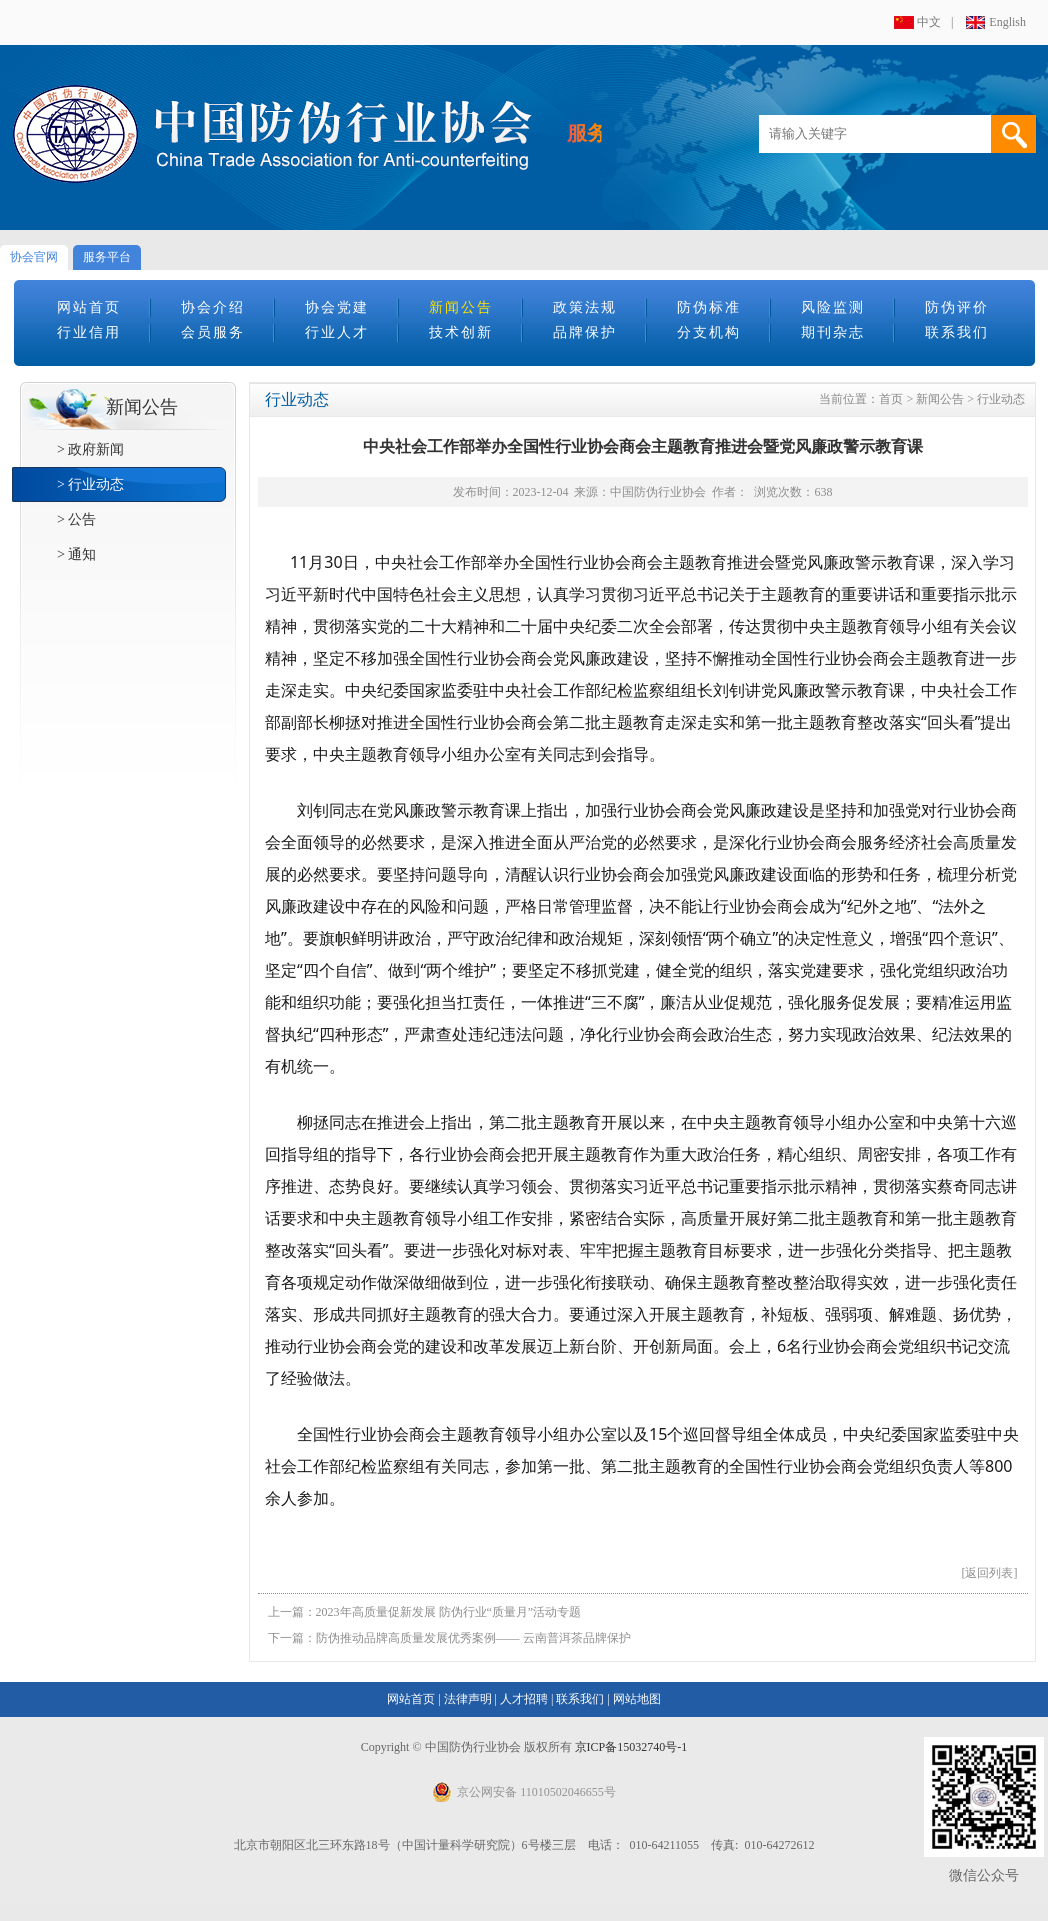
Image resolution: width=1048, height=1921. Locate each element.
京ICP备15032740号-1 (631, 1747)
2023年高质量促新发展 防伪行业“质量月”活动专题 (449, 1612)
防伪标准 (709, 307)
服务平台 (107, 257)
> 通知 (76, 554)
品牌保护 (585, 332)
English (1007, 22)
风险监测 (833, 307)
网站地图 (637, 1699)
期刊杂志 (833, 332)
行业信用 (89, 332)
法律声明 (468, 1699)
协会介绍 (213, 307)
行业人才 (337, 332)
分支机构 (709, 332)
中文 (929, 22)
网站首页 (89, 307)
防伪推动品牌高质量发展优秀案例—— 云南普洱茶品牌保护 (473, 1638)
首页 (891, 399)
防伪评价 (957, 307)
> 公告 (76, 519)
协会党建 (337, 307)
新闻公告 (461, 307)
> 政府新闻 (90, 449)
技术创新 (461, 332)
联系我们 (957, 332)
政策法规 (585, 307)
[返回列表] (990, 1573)
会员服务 (213, 332)
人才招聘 (524, 1699)
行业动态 (1001, 399)
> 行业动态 (90, 484)
